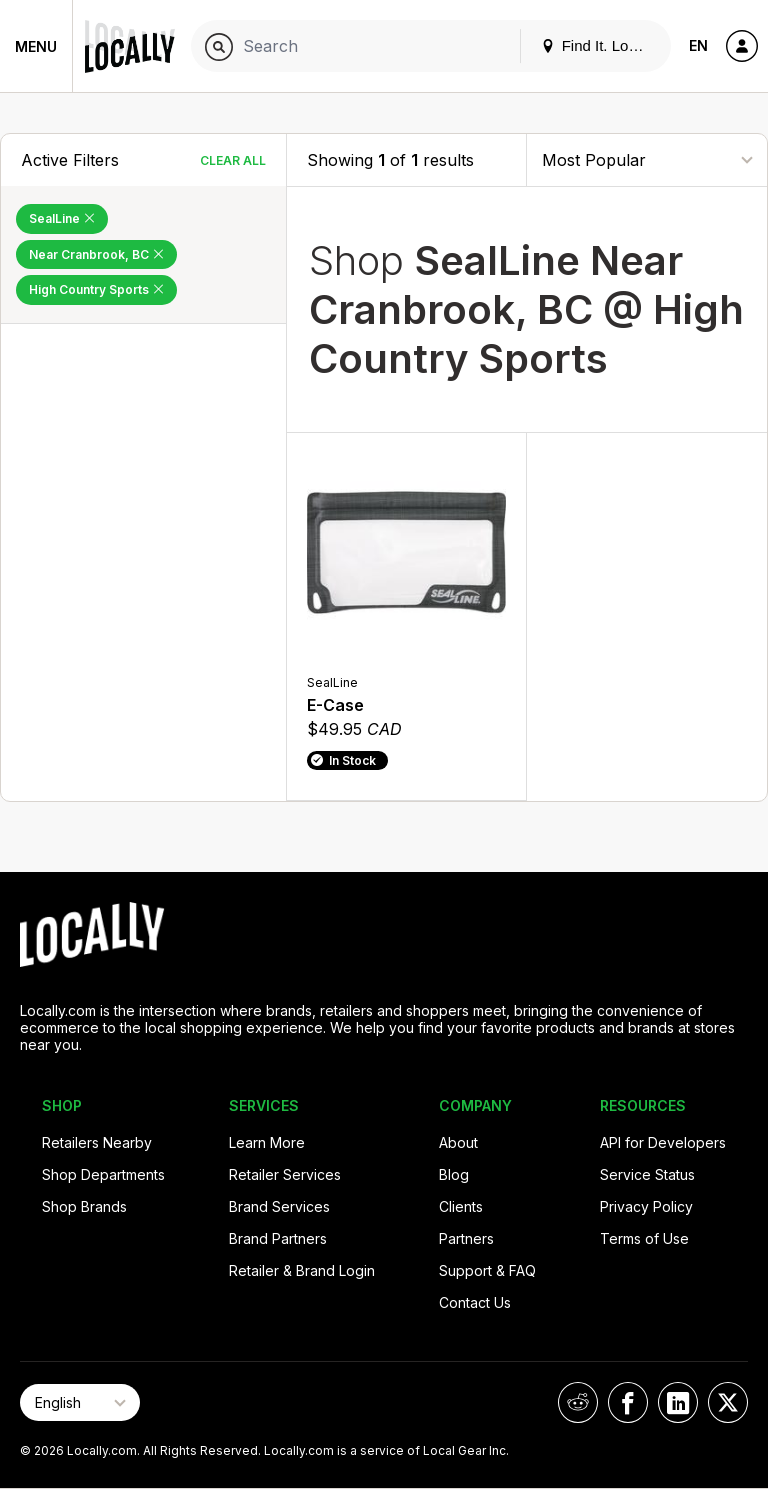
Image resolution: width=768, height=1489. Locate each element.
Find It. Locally (600, 45)
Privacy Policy (646, 1206)
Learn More (267, 1142)
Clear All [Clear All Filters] (233, 160)
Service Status (647, 1174)
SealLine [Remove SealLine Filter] (62, 218)
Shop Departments (103, 1174)
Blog (454, 1174)
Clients (461, 1206)
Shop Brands (84, 1206)
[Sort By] (647, 159)
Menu (36, 46)
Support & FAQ (487, 1270)
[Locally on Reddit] (578, 1402)
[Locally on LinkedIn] (678, 1402)
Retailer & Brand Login (302, 1270)
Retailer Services (285, 1174)
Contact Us (475, 1302)
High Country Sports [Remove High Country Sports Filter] (96, 289)
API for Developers (663, 1142)
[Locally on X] (728, 1402)
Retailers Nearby (97, 1142)
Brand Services (279, 1206)
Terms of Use (644, 1238)
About (458, 1142)
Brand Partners (278, 1238)
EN (698, 45)
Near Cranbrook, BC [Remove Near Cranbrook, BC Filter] (96, 254)
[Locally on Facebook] (628, 1402)
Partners (466, 1238)
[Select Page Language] (80, 1402)
